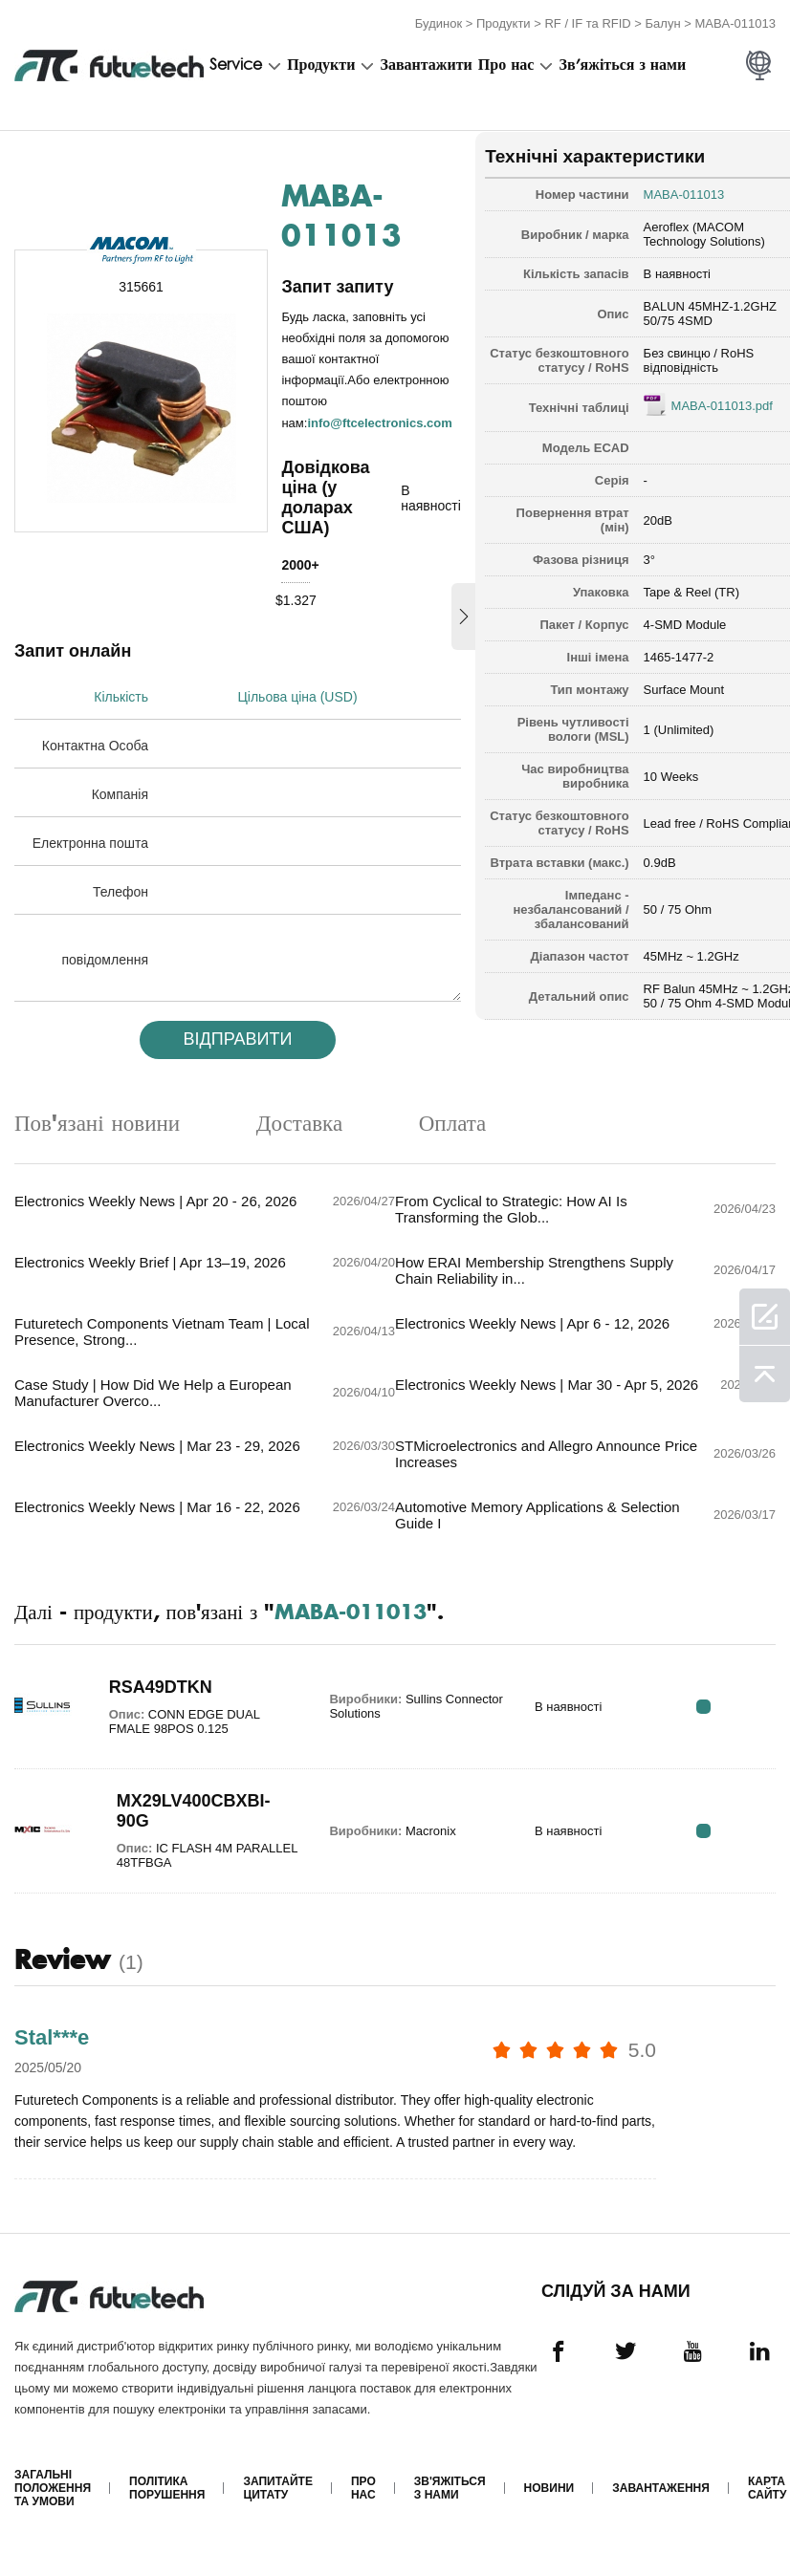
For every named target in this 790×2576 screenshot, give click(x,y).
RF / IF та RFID (587, 21)
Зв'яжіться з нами (623, 64)
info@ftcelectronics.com (380, 419)
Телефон (120, 889)
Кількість (121, 694)
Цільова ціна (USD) (300, 694)
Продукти (503, 21)
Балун (663, 21)
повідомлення (105, 956)
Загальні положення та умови (52, 2508)
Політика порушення (167, 2508)
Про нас (506, 64)
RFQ (716, 1724)
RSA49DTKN (155, 1704)
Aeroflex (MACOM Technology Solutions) (684, 231)
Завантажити (426, 64)
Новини (548, 2508)
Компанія (120, 791)
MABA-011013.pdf (702, 417)
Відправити (231, 1036)
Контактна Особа (95, 742)
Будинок (438, 21)
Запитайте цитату (277, 2508)
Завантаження (661, 2508)
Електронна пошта (90, 840)
